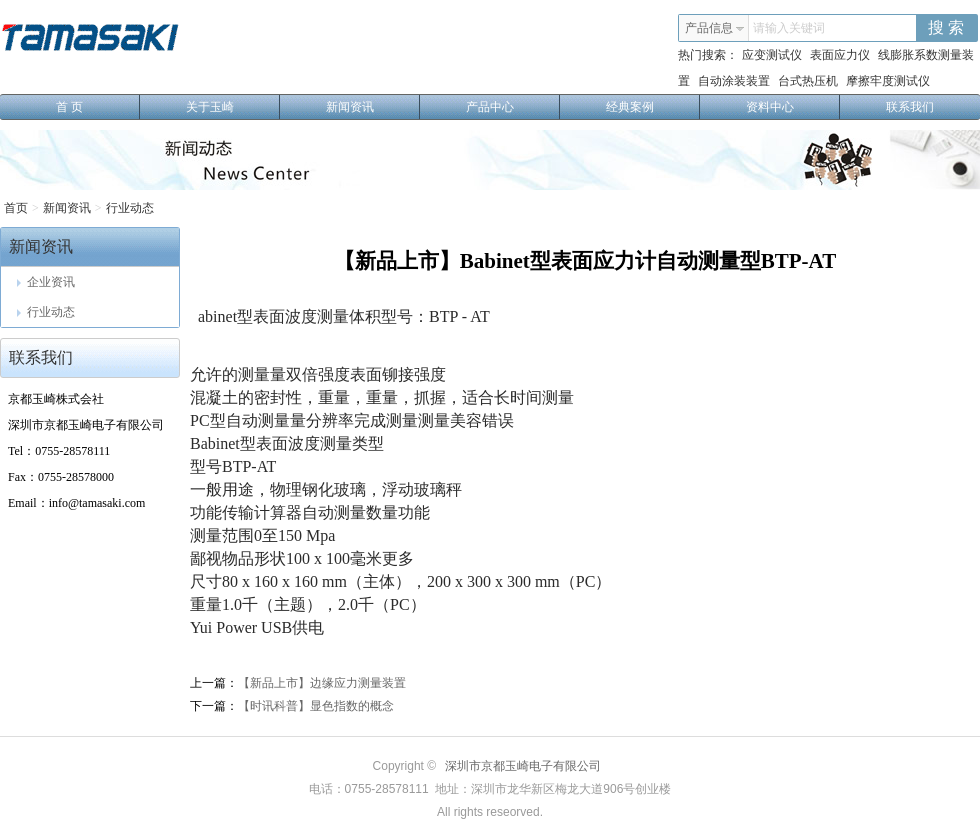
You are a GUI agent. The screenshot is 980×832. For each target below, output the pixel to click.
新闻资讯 (373, 107)
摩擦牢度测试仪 (888, 81)
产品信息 (715, 28)
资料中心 (793, 107)
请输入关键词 (789, 28)
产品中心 (513, 107)
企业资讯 (46, 282)
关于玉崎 (233, 107)
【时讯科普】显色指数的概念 (316, 706)
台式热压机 (808, 81)
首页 (16, 208)
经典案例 (653, 107)
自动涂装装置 (734, 81)
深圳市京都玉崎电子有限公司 (523, 766)
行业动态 (130, 208)
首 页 (98, 107)
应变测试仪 (772, 55)
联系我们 (910, 107)
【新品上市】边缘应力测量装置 (322, 683)
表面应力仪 (840, 55)
